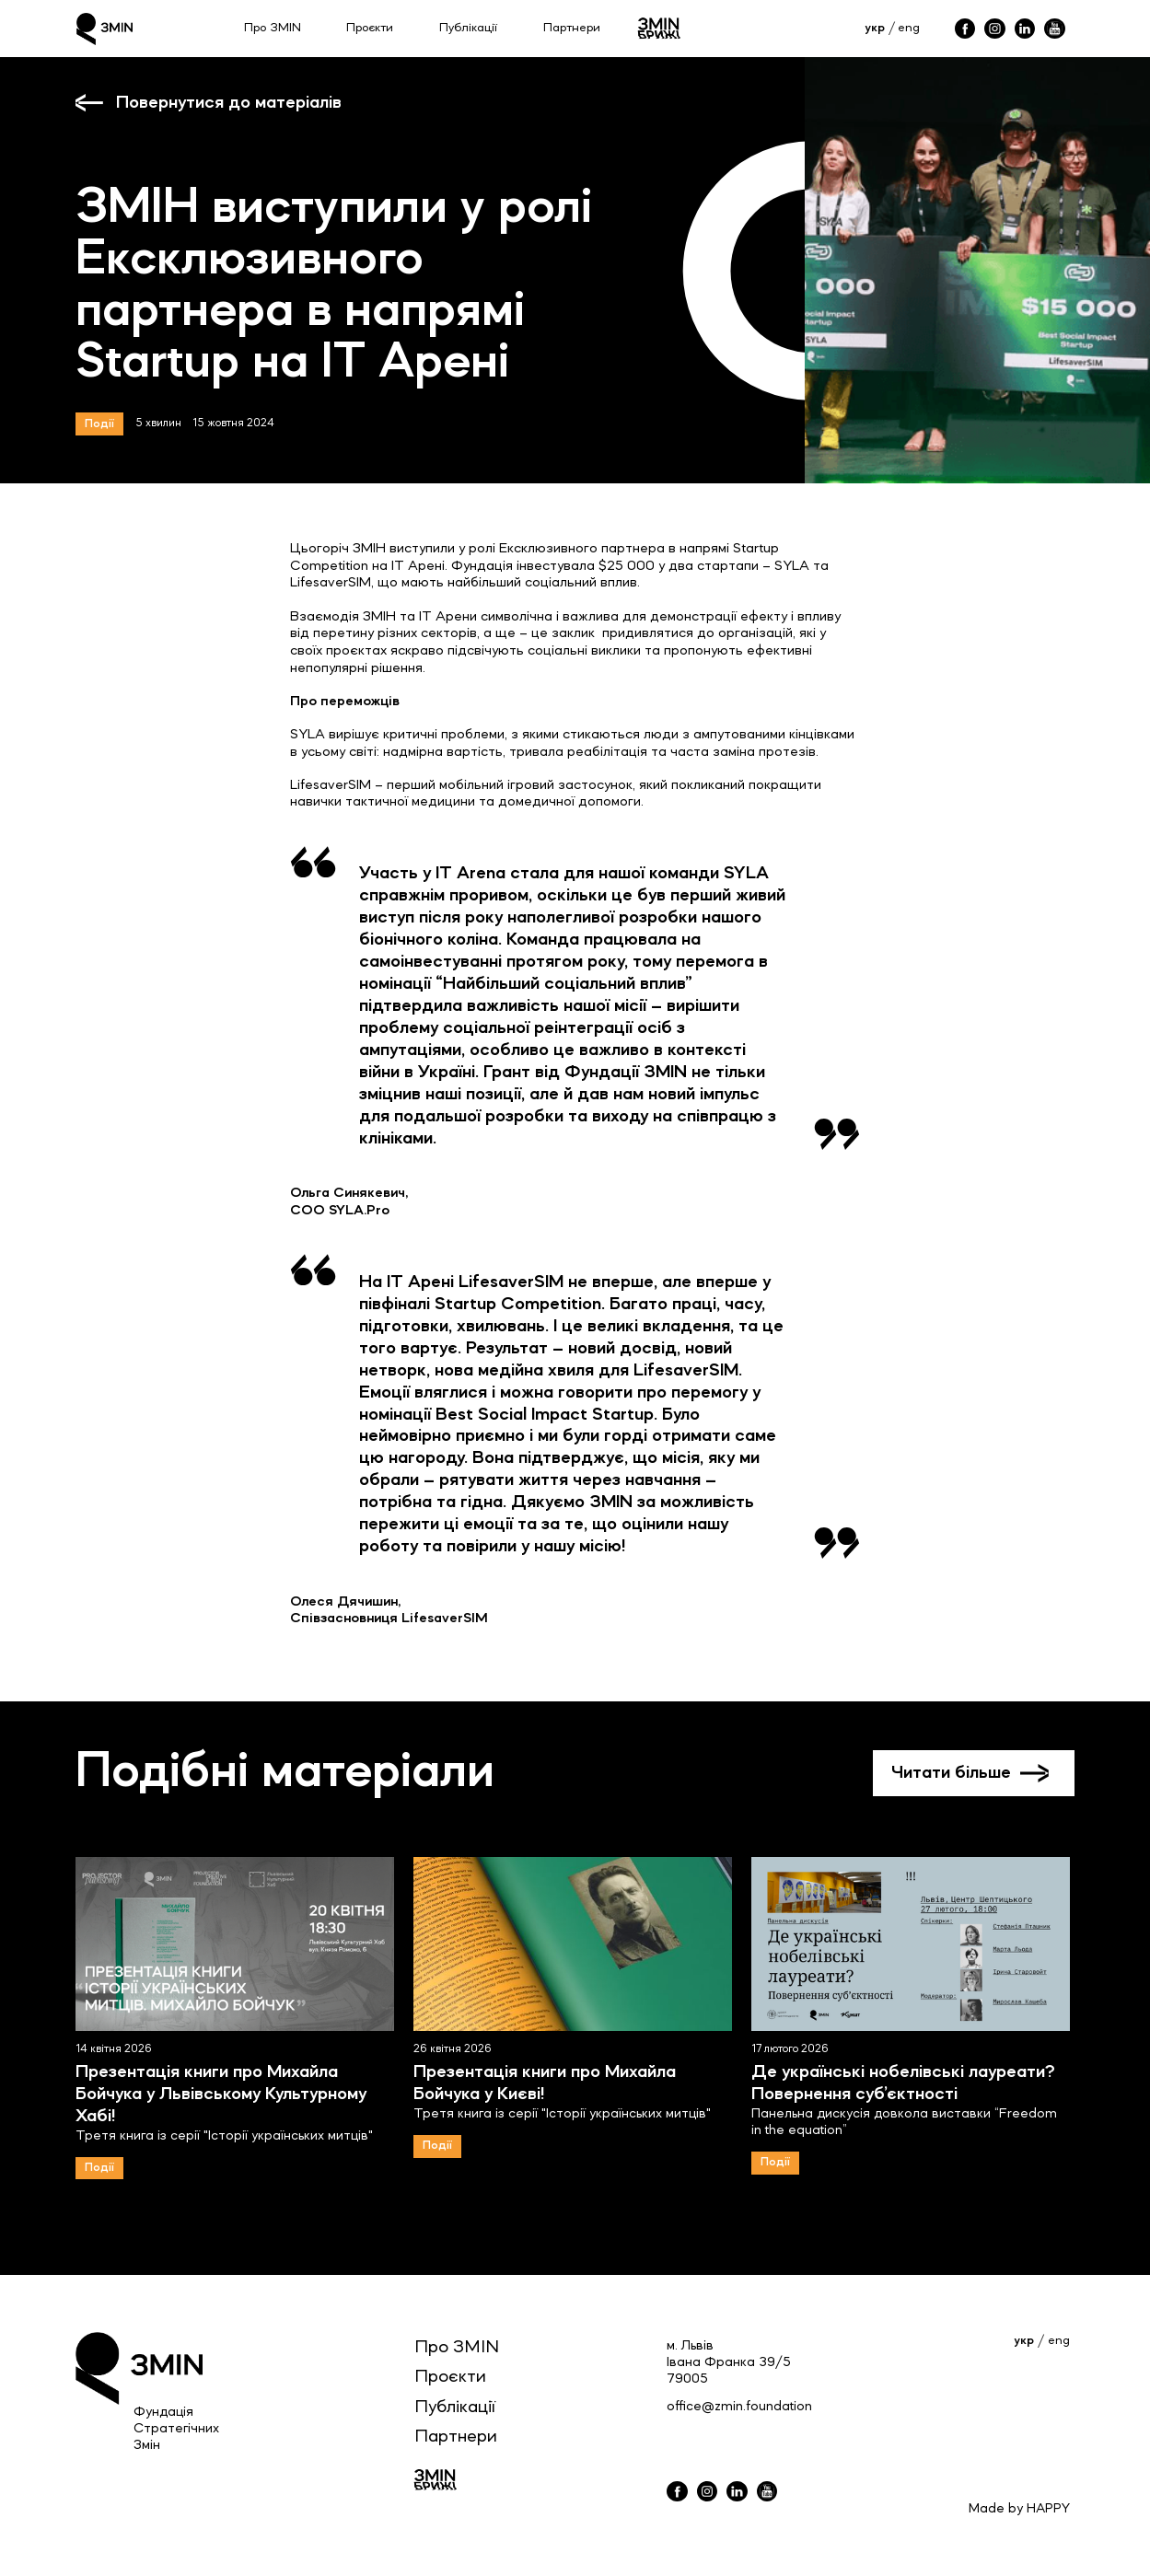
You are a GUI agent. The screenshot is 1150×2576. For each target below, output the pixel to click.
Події (99, 424)
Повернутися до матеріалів (229, 103)
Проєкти (369, 28)
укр (875, 28)
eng (909, 28)
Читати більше (951, 1773)
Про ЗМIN (456, 2347)
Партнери (571, 28)
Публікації (468, 28)
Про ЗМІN (272, 28)
